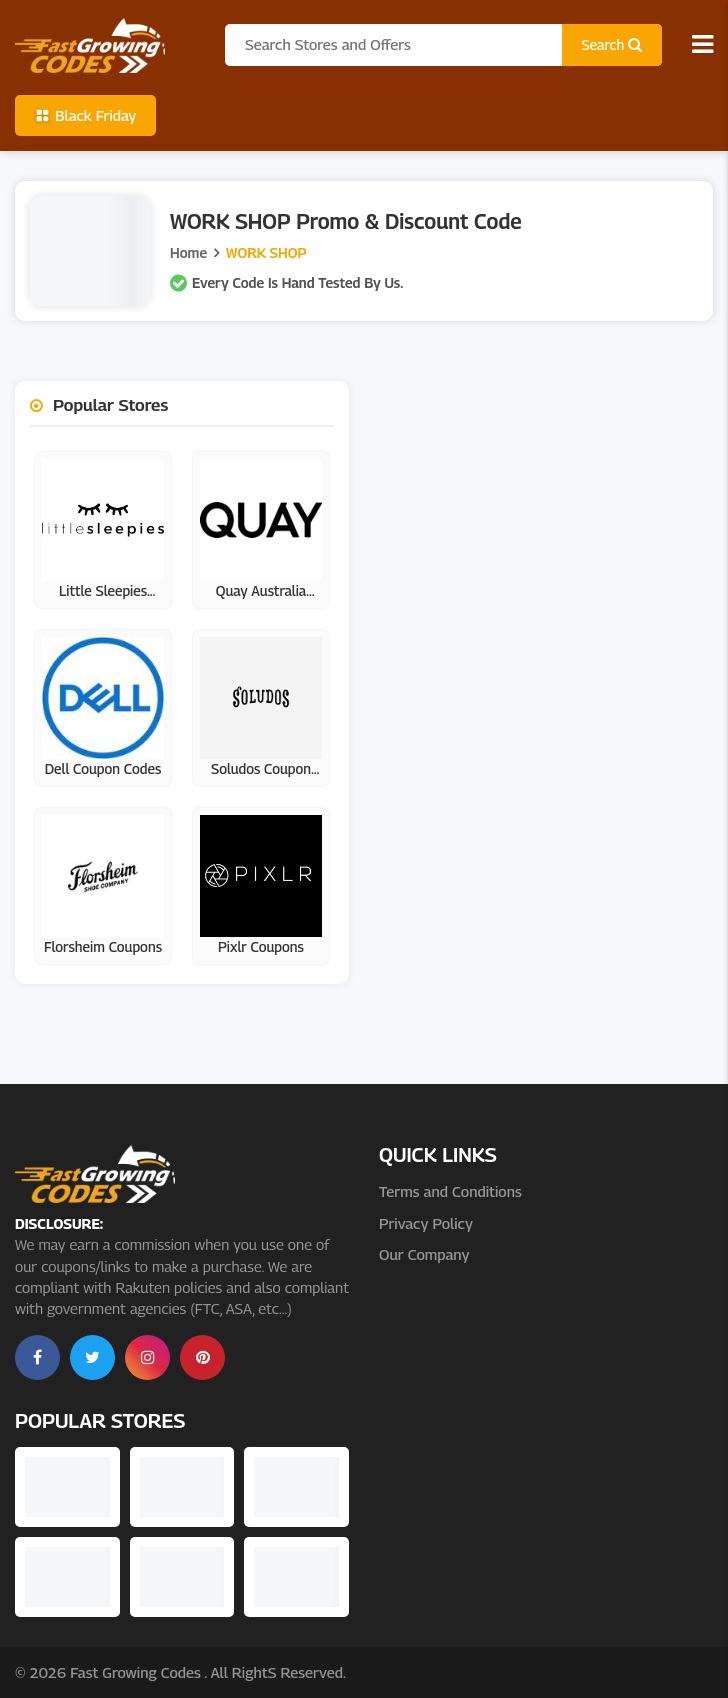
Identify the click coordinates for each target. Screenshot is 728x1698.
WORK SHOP (266, 252)
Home (188, 252)
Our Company (424, 1254)
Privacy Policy (426, 1223)
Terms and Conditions (450, 1191)
